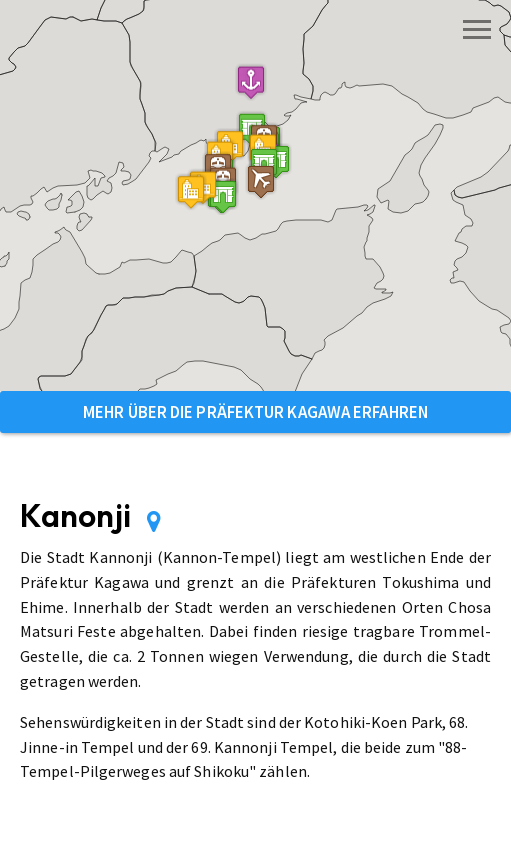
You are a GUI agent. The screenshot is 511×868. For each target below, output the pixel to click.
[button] (264, 164)
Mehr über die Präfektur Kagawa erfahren (255, 412)
